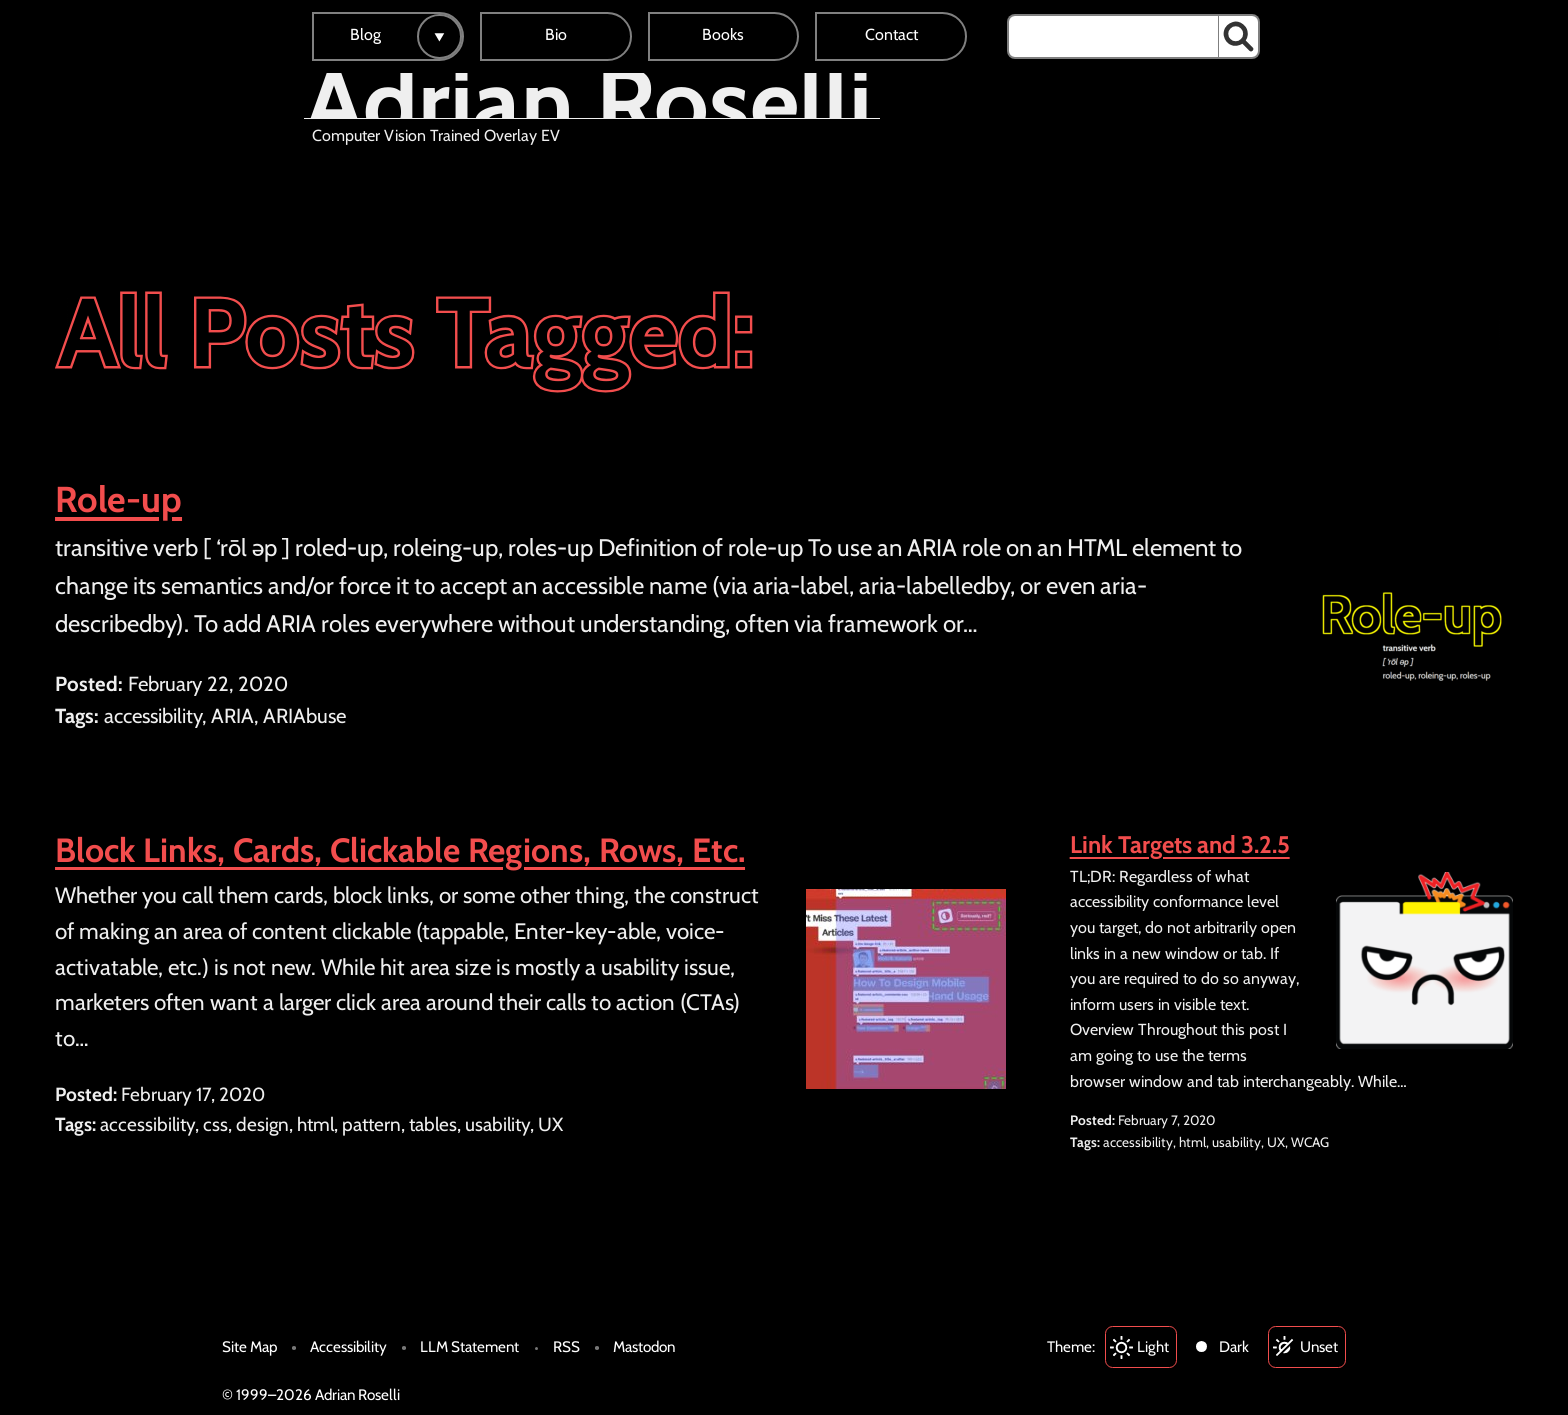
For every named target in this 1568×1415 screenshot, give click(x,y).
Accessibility (348, 1346)
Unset (1319, 1346)
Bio (556, 34)
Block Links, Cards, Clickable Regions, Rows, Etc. (400, 850)
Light (1153, 1346)
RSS (566, 1346)
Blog (365, 34)
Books (723, 34)
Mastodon (644, 1346)
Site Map (249, 1346)
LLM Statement (469, 1346)
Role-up (118, 499)
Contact (891, 34)
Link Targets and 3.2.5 (1180, 844)
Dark (1234, 1346)
